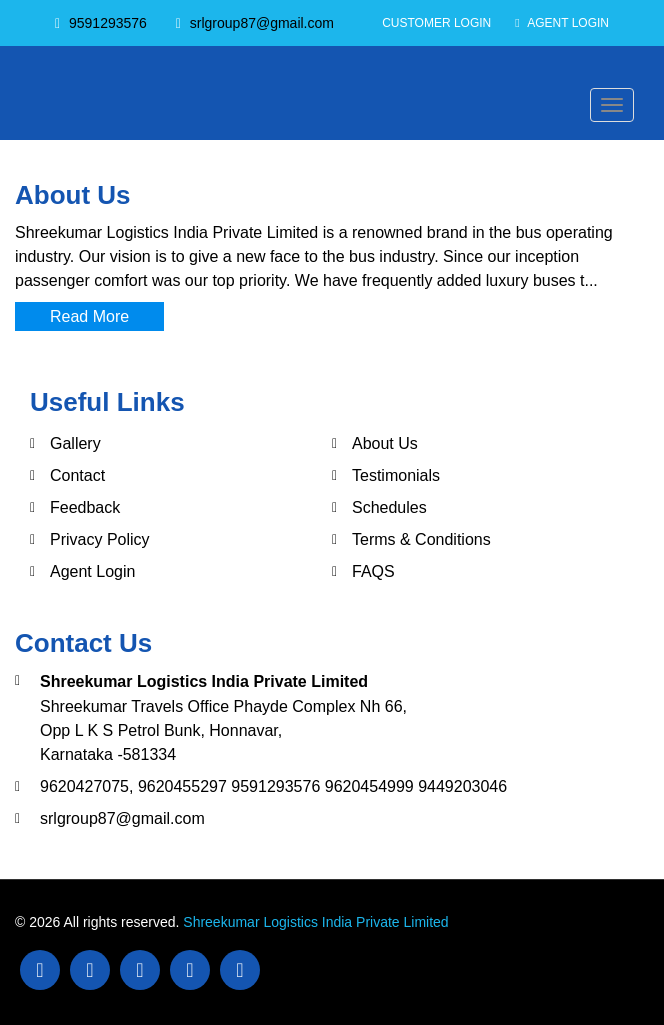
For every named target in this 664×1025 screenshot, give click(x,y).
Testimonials (396, 475)
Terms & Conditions (421, 539)
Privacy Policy (100, 539)
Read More (89, 316)
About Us (385, 443)
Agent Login (562, 23)
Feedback (85, 507)
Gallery (75, 443)
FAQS (373, 571)
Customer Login (436, 23)
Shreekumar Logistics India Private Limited (315, 922)
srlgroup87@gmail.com (122, 818)
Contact (77, 475)
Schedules (389, 507)
